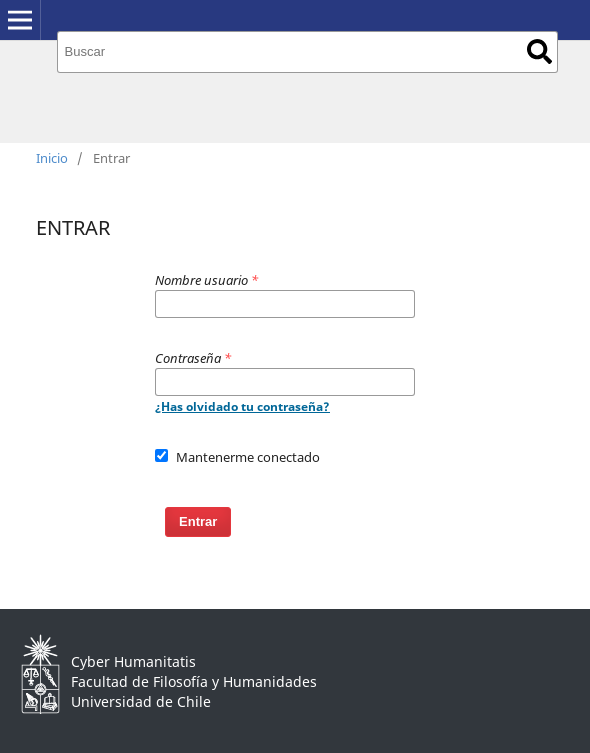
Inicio (52, 158)
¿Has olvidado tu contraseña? (242, 406)
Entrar (198, 521)
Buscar (539, 51)
